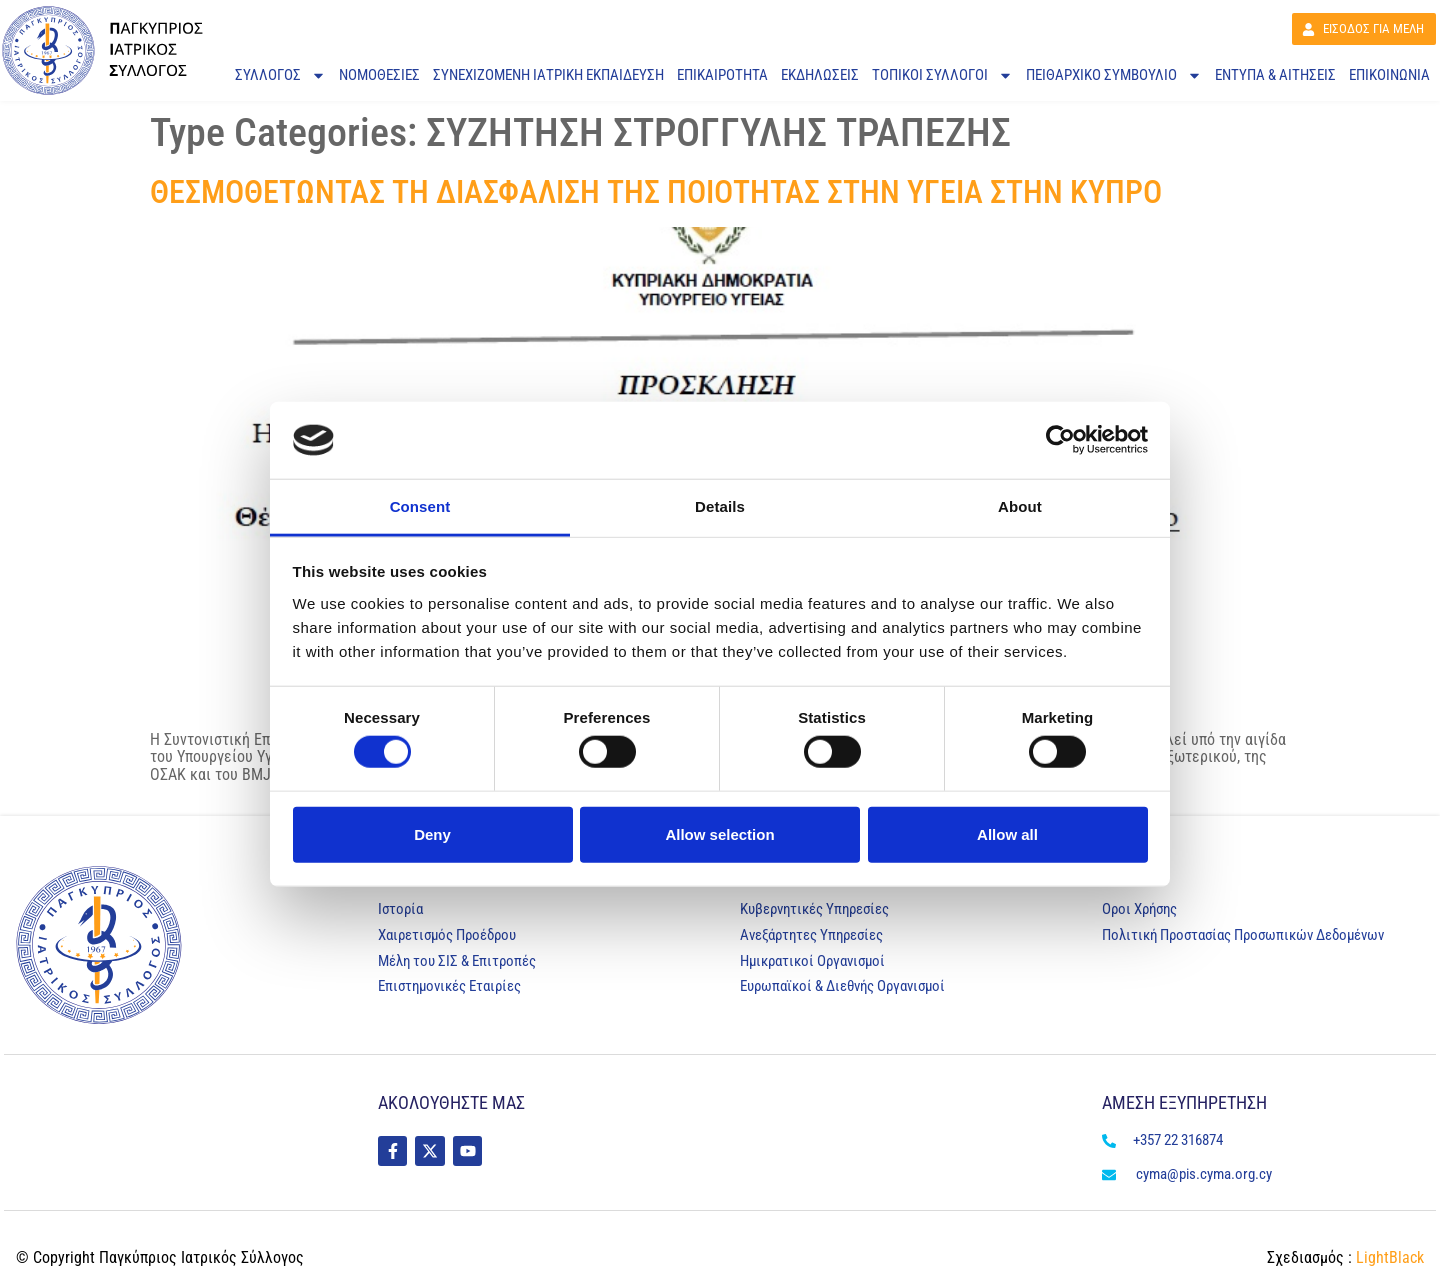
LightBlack (1388, 1257)
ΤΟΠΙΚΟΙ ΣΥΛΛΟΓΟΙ (942, 75)
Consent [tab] (420, 506)
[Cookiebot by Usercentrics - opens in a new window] (1060, 440)
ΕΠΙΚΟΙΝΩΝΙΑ (1389, 75)
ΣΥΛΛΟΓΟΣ (280, 75)
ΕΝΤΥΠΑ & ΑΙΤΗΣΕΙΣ (1275, 75)
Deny (432, 833)
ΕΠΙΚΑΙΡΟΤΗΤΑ (722, 75)
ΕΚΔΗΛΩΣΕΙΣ (820, 75)
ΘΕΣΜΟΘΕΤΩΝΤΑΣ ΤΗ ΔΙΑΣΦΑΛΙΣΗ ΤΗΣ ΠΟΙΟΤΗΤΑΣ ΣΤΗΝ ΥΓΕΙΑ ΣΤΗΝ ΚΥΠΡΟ (656, 192)
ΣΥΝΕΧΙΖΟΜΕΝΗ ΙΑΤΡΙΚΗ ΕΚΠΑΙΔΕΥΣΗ (548, 75)
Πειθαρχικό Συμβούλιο (1114, 75)
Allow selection (719, 833)
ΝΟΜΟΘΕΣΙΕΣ (379, 75)
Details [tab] (720, 506)
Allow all (1007, 833)
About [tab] (1020, 506)
